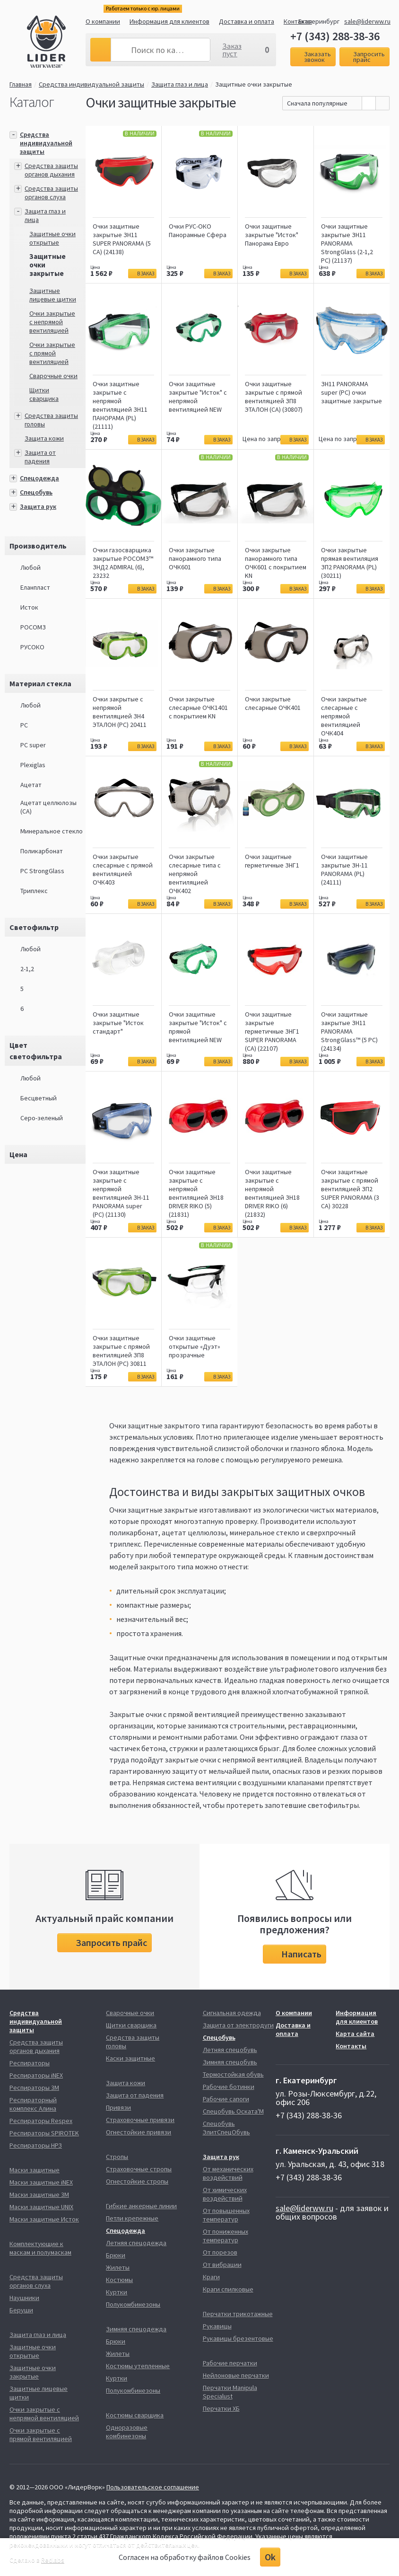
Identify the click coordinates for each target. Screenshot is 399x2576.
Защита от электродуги (238, 2025)
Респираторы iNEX (36, 2075)
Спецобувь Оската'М (233, 2111)
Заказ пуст (232, 49)
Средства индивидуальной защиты (91, 84)
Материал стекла (40, 683)
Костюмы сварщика (135, 2415)
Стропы (117, 2156)
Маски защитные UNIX (41, 2207)
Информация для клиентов (169, 21)
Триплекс (34, 890)
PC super (33, 745)
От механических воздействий (228, 2173)
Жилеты (118, 2267)
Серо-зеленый (41, 1118)
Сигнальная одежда (232, 2013)
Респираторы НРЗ (35, 2145)
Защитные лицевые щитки (52, 294)
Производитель (38, 545)
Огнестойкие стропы (137, 2181)
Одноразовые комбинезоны (126, 2431)
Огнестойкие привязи (138, 2132)
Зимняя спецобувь (230, 2062)
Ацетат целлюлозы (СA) (48, 806)
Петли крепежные (132, 2218)
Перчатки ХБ (221, 2408)
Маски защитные (34, 2170)
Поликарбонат (41, 851)
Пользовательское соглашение (152, 2487)
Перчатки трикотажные (238, 2314)
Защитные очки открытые (52, 238)
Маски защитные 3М (39, 2194)
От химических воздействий (225, 2194)
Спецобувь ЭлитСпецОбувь (226, 2127)
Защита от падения (40, 456)
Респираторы (29, 2063)
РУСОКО (32, 647)
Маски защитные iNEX (41, 2182)
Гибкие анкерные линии (141, 2206)
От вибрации (222, 2264)
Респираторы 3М (34, 2087)
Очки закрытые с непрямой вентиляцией (52, 322)
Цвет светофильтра (35, 1050)
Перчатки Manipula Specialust (230, 2391)
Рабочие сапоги (226, 2099)
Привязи (118, 2107)
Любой (30, 567)
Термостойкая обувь (233, 2074)
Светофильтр (34, 927)
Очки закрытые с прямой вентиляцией (52, 353)
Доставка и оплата (246, 21)
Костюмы (119, 2279)
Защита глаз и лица (179, 84)
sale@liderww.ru (367, 21)
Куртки (116, 2292)
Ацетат (31, 784)
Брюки (115, 2255)
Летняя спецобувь (230, 2049)
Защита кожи (44, 438)
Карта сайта (355, 2033)
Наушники (24, 2297)
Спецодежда (39, 478)
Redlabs (52, 2560)
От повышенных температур (226, 2214)
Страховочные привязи (140, 2120)
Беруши (21, 2310)
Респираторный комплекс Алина (33, 2104)
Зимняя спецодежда (136, 2329)
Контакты (351, 2046)
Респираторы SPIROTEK (44, 2133)
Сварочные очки (53, 376)
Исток (29, 607)
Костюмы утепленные (138, 2366)
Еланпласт (35, 587)
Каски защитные (130, 2058)
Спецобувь (36, 492)
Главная (20, 84)
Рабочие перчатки (230, 2363)
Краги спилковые (228, 2289)
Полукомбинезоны (133, 2304)
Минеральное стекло (51, 831)
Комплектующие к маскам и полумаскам (40, 2248)
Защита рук (38, 506)
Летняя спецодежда (136, 2243)
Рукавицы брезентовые (238, 2338)
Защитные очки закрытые (253, 84)
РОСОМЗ (33, 627)
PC (24, 725)
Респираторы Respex (40, 2120)
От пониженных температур (225, 2235)
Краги (211, 2277)
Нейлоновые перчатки (236, 2375)
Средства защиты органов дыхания (51, 169)
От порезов (220, 2252)
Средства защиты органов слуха (51, 192)
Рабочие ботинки (228, 2086)
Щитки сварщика (44, 394)
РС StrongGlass (42, 871)
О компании (103, 21)
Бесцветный (38, 1098)
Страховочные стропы (139, 2169)
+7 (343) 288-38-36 (335, 36)
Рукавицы (217, 2326)
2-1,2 (27, 969)
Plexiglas (32, 765)
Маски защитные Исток (44, 2219)
